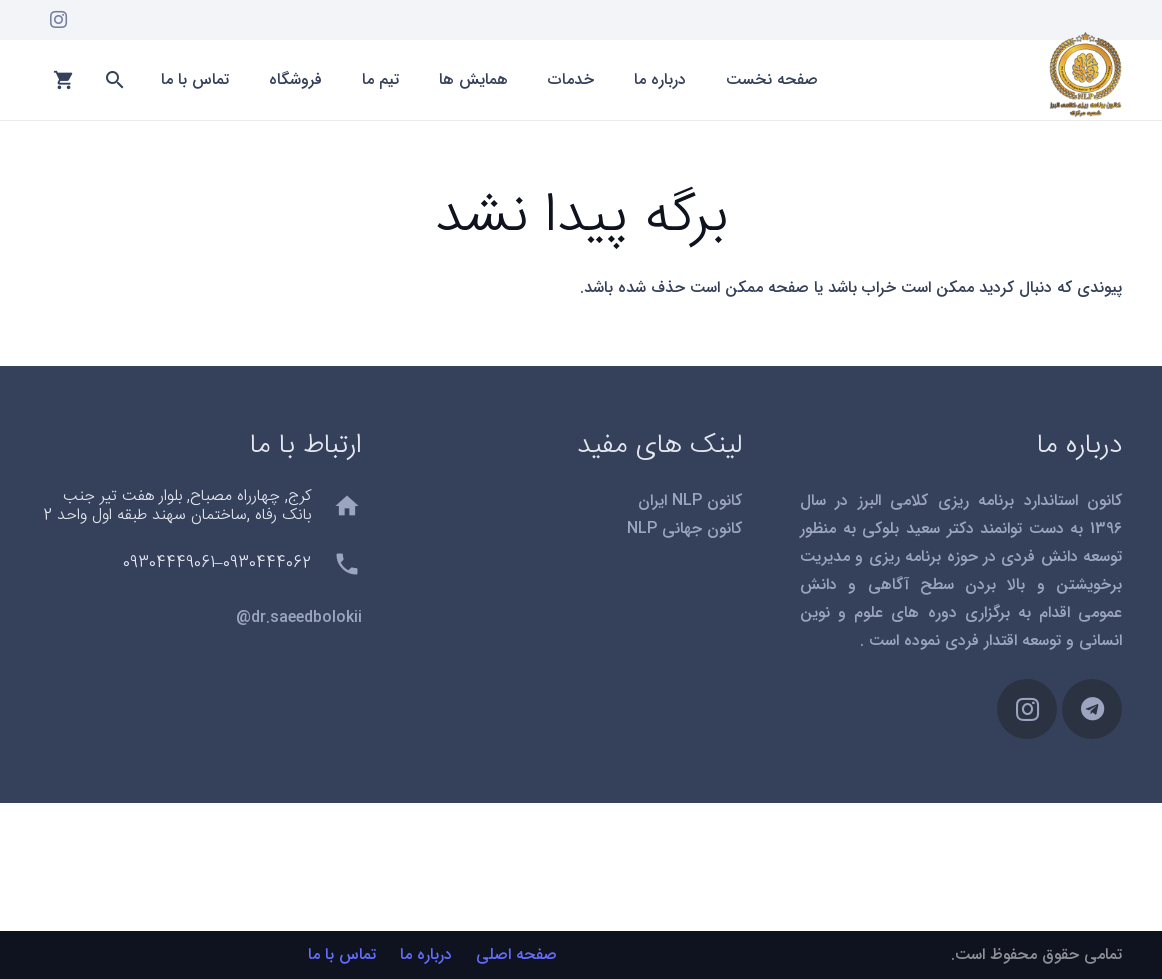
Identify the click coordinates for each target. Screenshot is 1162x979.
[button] (114, 80)
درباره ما (426, 954)
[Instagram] (58, 20)
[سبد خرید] (64, 80)
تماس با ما (342, 954)
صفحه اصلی (516, 954)
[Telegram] (1092, 709)
